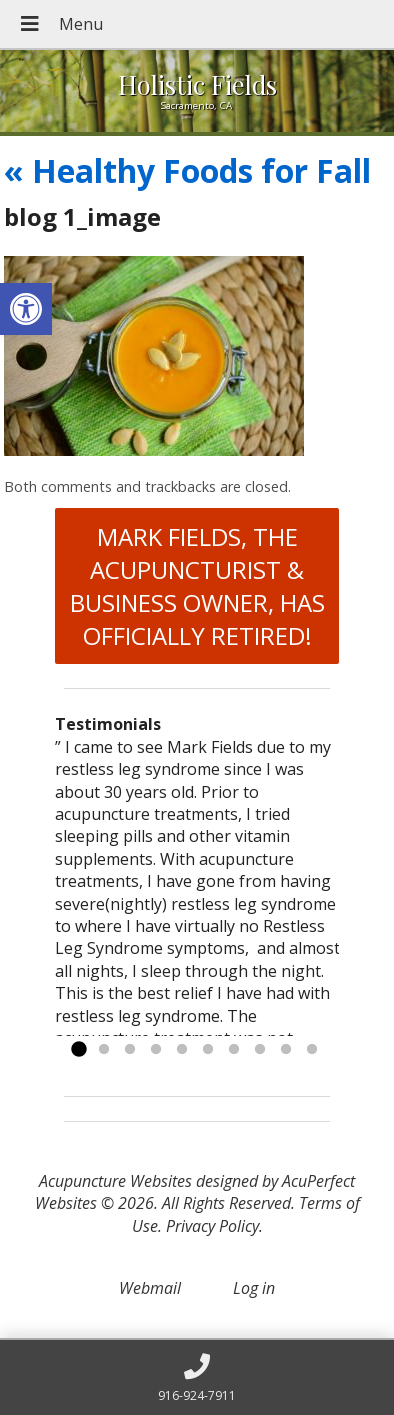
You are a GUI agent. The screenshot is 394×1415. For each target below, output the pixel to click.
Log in (254, 1288)
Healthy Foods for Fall (187, 170)
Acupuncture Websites (115, 1181)
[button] (26, 309)
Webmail (150, 1288)
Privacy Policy (212, 1226)
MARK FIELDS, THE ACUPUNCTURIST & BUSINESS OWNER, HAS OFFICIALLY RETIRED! (197, 586)
